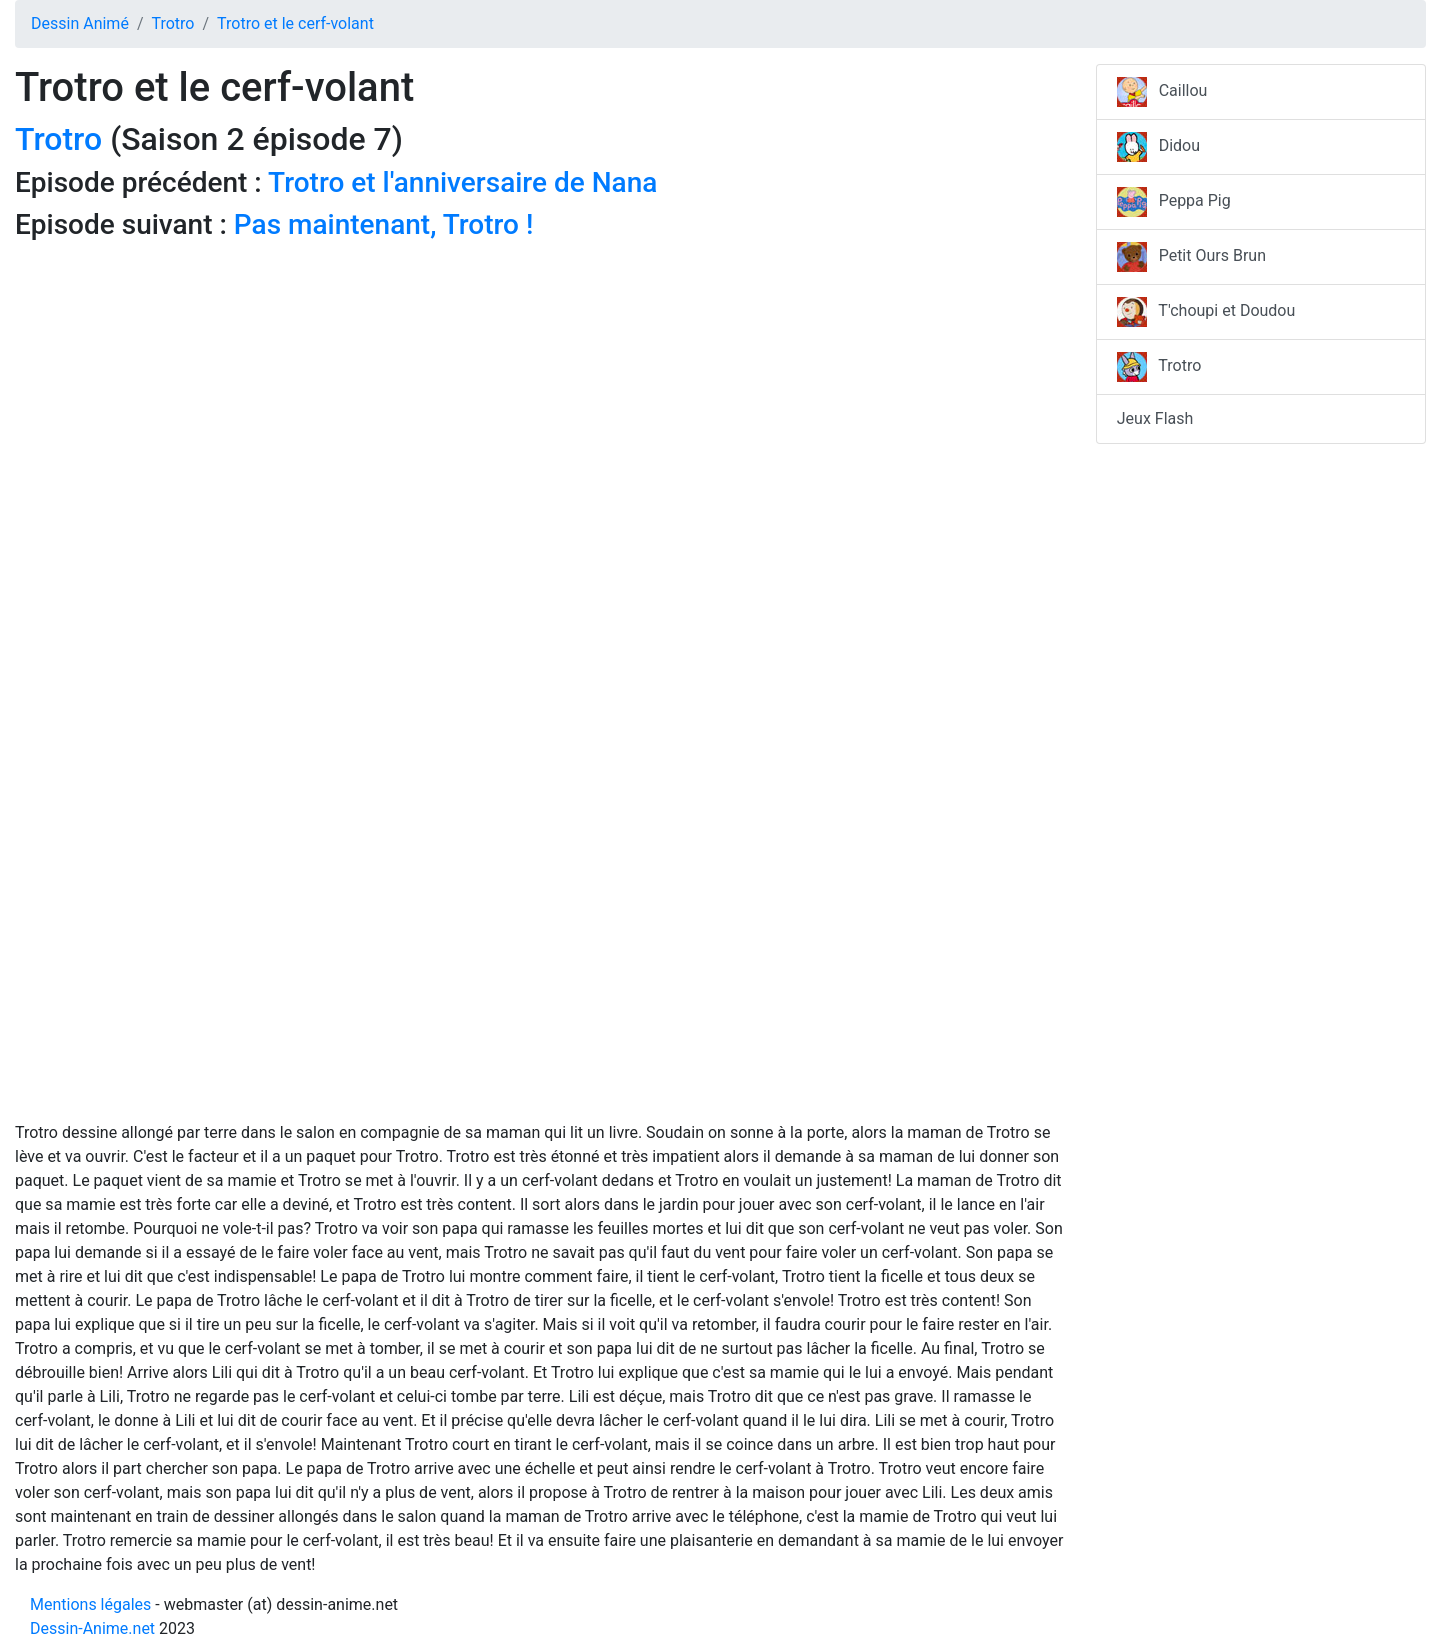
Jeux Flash (1155, 418)
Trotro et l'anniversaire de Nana (462, 182)
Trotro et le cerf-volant (295, 23)
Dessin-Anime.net (92, 1628)
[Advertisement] (540, 390)
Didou (1158, 147)
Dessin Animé (80, 23)
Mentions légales (90, 1604)
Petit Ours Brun (1191, 257)
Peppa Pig (1174, 202)
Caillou (1162, 92)
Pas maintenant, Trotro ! (384, 224)
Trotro (172, 23)
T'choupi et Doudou (1206, 312)
